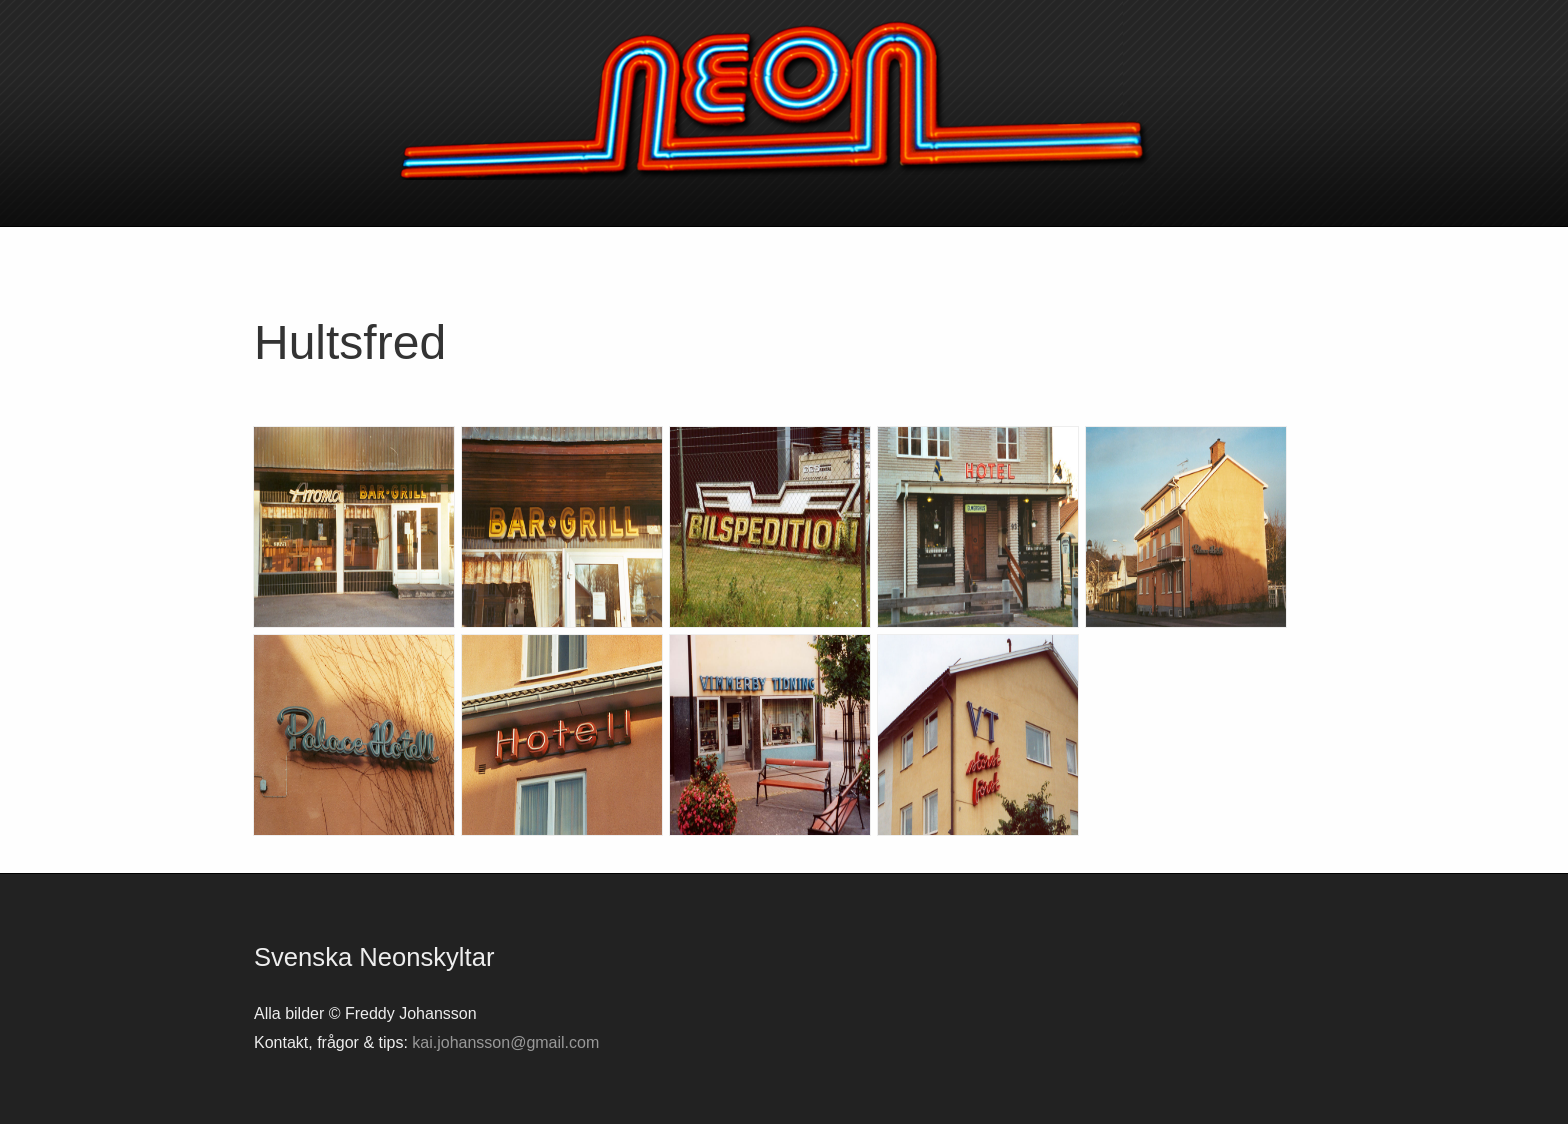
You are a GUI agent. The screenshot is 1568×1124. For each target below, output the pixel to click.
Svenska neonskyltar (784, 100)
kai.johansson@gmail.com (505, 1042)
